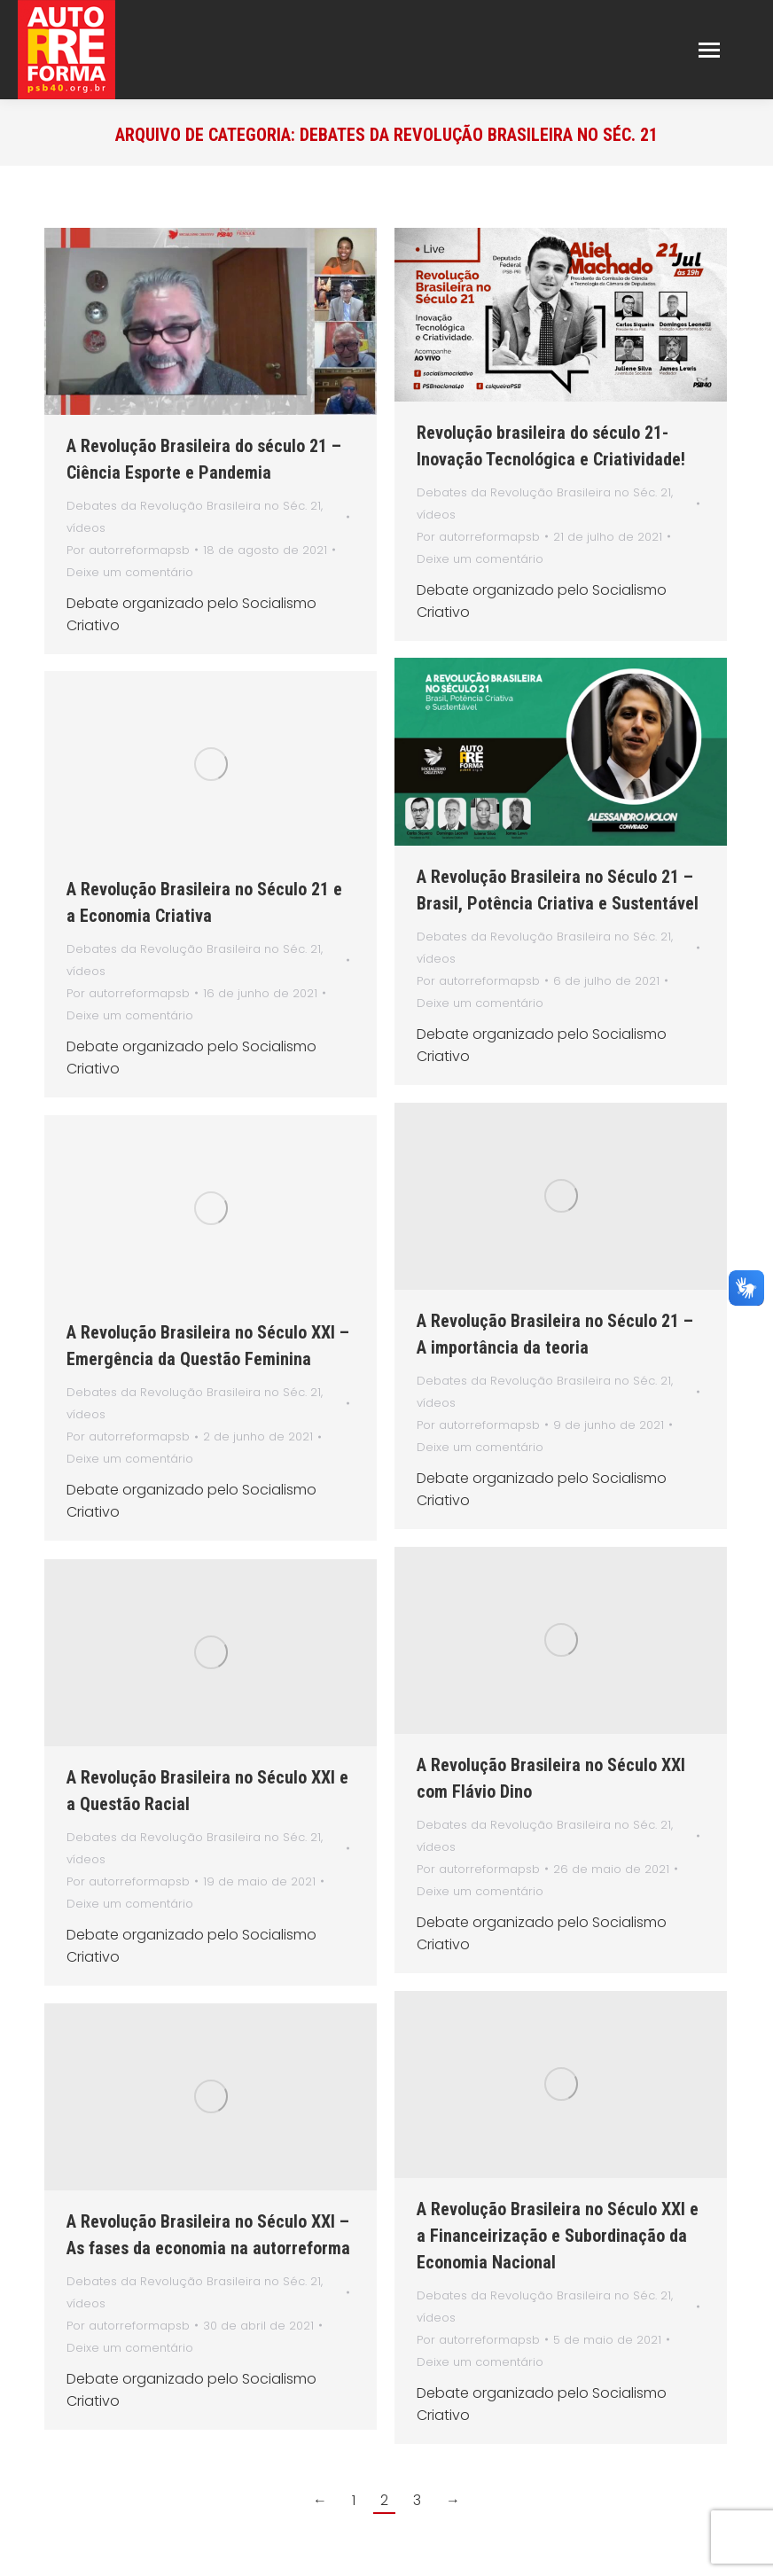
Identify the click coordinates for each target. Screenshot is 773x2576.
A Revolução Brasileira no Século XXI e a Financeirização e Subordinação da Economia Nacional (558, 2235)
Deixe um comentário (129, 572)
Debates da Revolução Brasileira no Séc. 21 (193, 505)
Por (128, 550)
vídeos (85, 527)
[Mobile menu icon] (709, 50)
